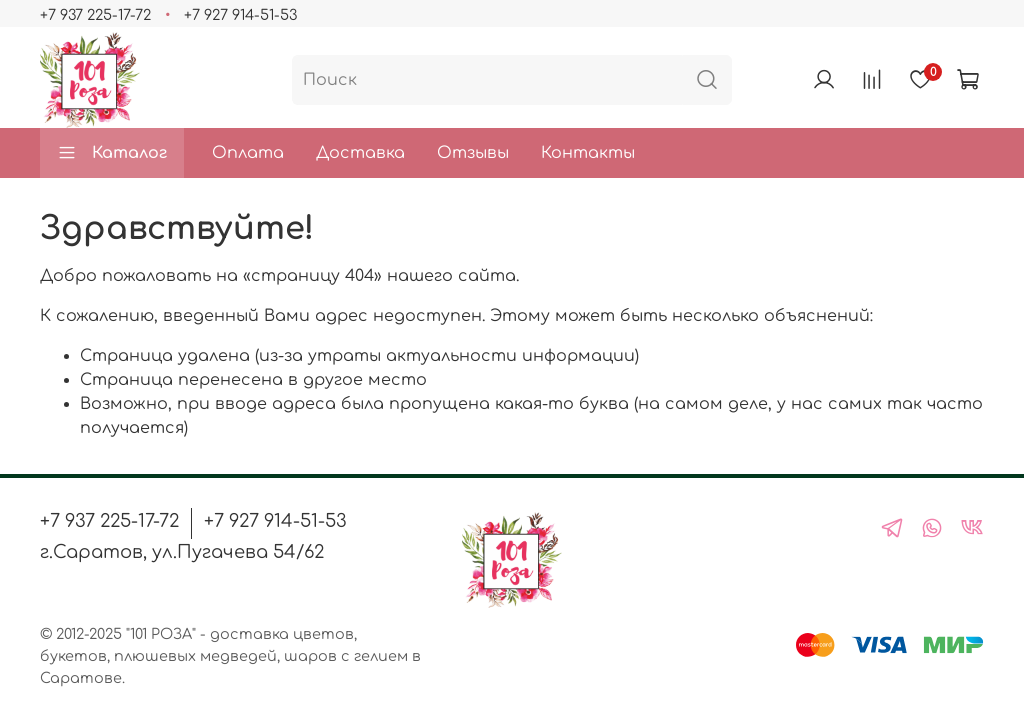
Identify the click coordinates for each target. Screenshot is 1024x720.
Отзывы (473, 153)
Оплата (248, 153)
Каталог (112, 153)
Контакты (588, 153)
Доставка (360, 153)
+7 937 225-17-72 (95, 15)
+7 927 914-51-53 (240, 15)
